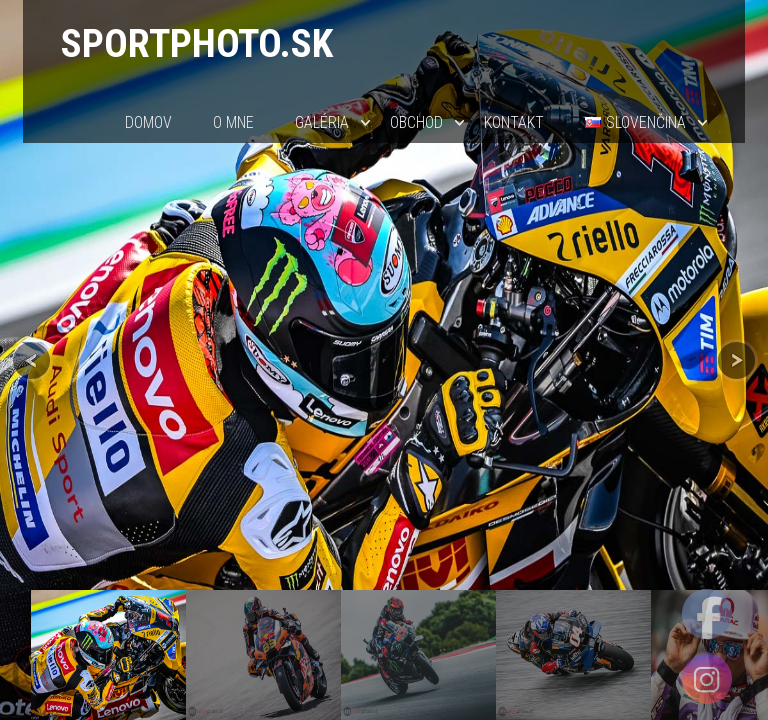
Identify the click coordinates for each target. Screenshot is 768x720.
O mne (233, 122)
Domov (148, 122)
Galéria (322, 122)
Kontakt (514, 122)
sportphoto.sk (197, 43)
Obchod (416, 122)
